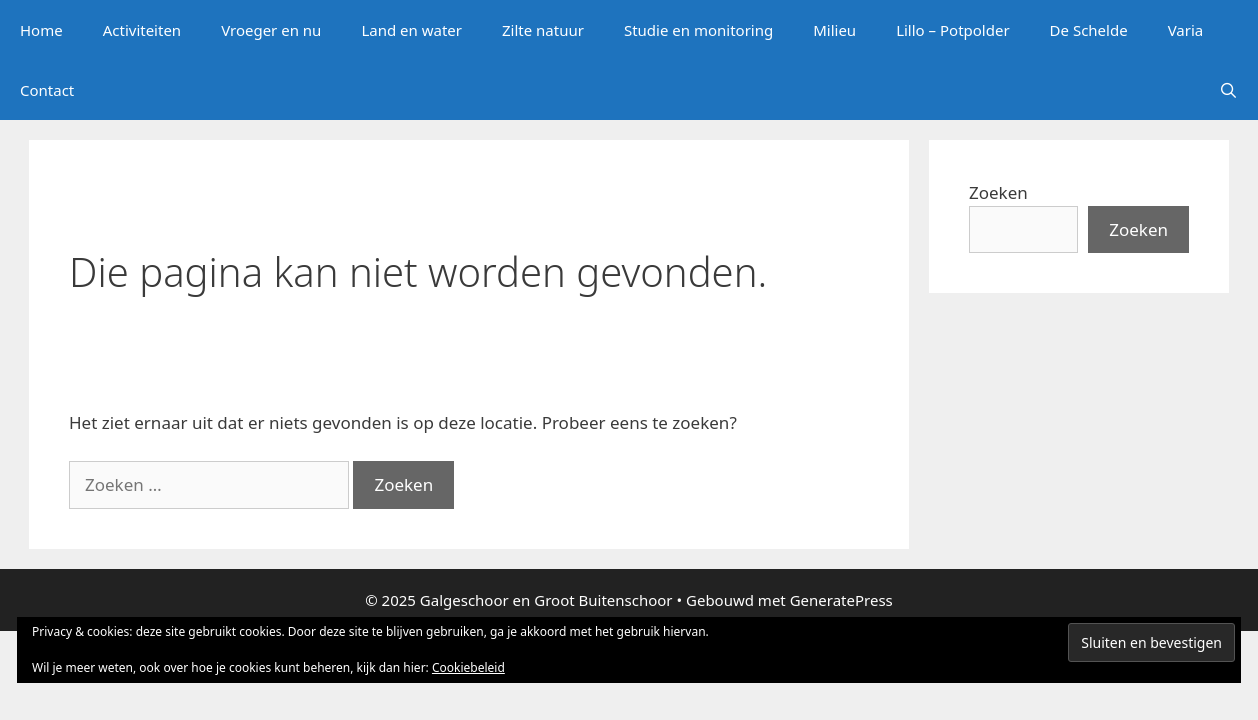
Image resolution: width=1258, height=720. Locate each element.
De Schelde (1089, 30)
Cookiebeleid (468, 667)
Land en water (411, 30)
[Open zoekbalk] (1228, 90)
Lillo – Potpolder (952, 30)
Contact (47, 90)
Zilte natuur (543, 30)
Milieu (834, 30)
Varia (1186, 30)
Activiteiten (142, 30)
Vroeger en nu (271, 30)
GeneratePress (841, 600)
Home (41, 30)
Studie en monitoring (698, 30)
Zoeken (998, 192)
